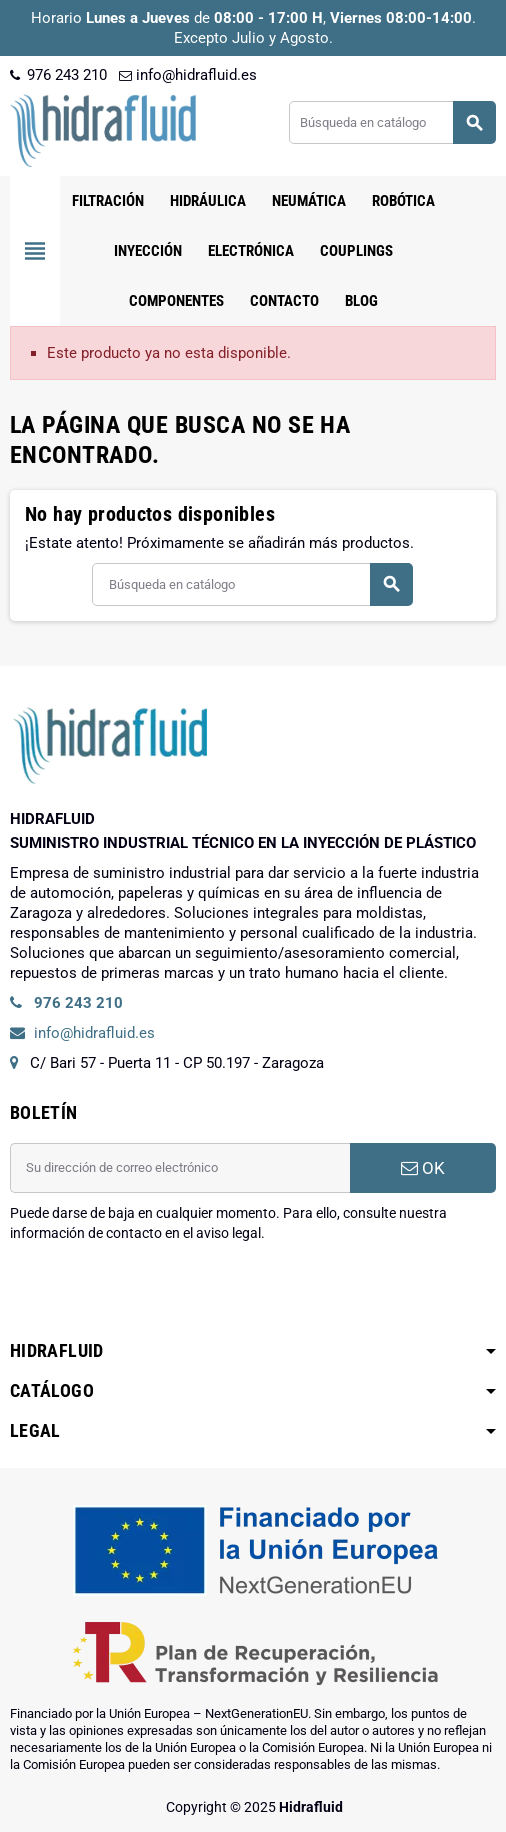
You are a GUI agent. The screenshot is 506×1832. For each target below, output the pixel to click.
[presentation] (162, 1294)
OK (423, 1168)
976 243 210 (58, 75)
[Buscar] (392, 122)
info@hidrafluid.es (188, 75)
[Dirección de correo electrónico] (180, 1168)
